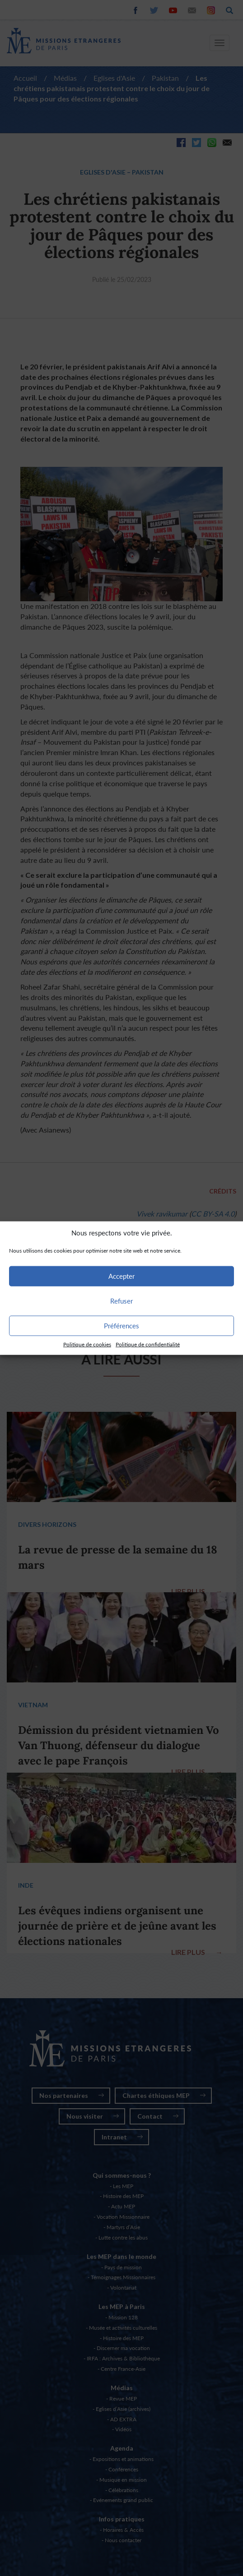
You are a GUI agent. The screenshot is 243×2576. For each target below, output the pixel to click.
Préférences (121, 1326)
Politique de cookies (87, 1344)
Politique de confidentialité (148, 1344)
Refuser (121, 1301)
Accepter (121, 1276)
